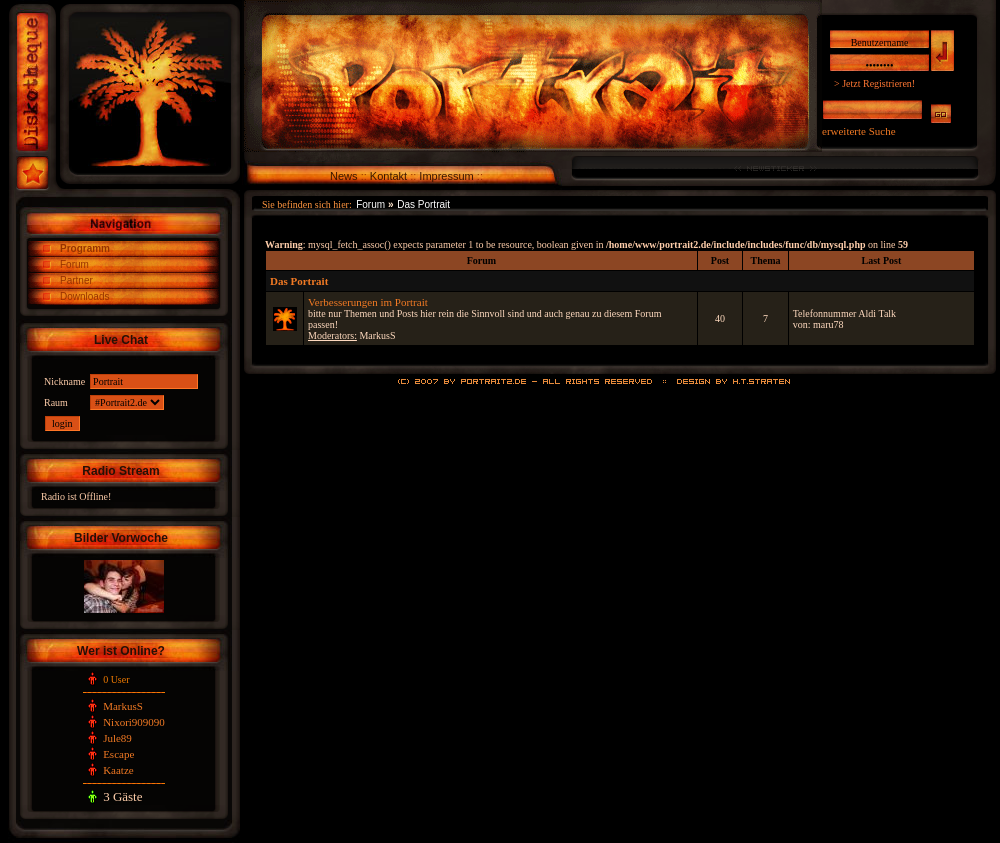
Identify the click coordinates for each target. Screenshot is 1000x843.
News (344, 176)
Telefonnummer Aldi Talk (844, 313)
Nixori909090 (134, 722)
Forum (74, 264)
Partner (76, 280)
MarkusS (123, 706)
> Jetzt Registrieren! (874, 83)
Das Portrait (423, 204)
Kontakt (388, 176)
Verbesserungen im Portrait (368, 302)
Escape (118, 754)
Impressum (446, 176)
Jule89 (117, 738)
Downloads (84, 296)
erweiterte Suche (859, 131)
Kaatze (118, 770)
